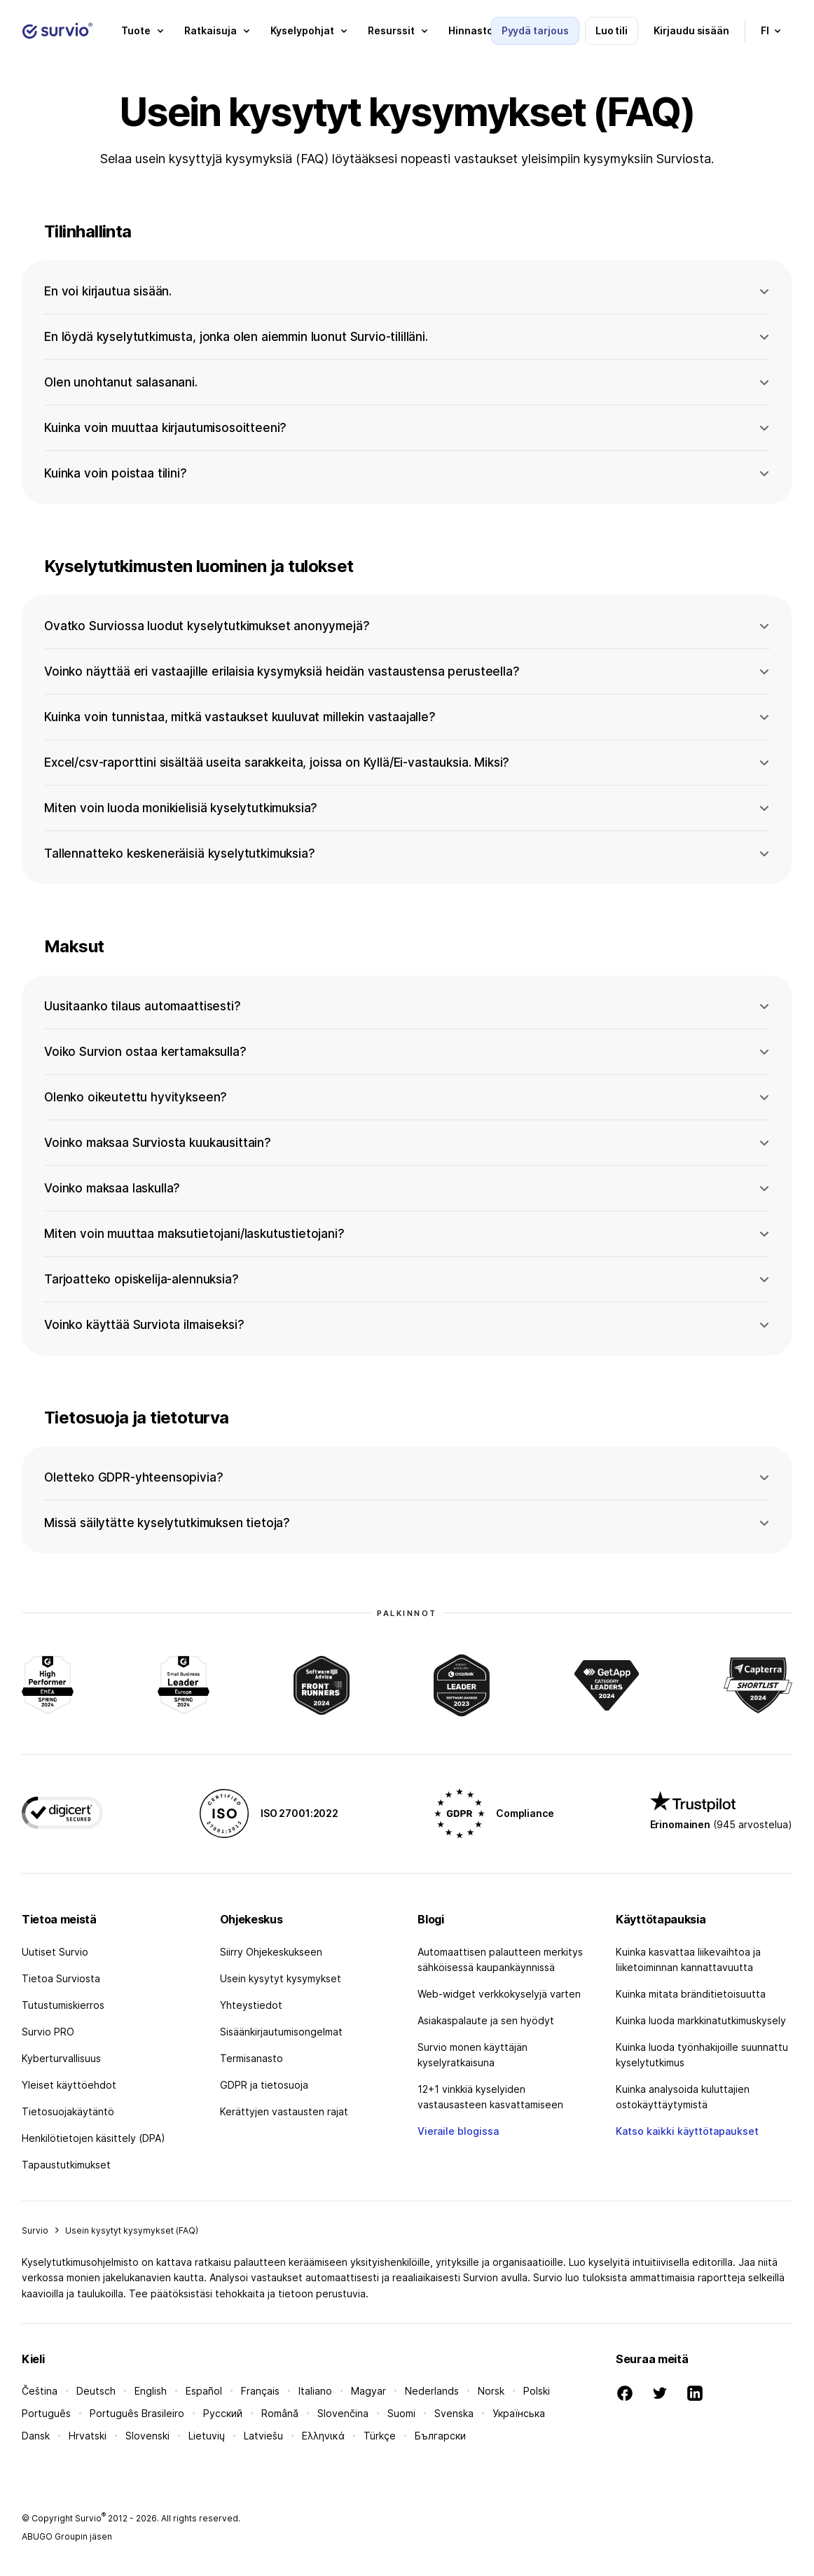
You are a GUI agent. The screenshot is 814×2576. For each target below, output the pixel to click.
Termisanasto (251, 2058)
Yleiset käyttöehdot (69, 2085)
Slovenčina (342, 2413)
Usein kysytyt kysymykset (280, 1978)
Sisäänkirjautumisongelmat (281, 2032)
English (150, 2391)
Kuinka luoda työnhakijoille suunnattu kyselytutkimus (702, 2054)
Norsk (491, 2391)
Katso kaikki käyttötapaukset (687, 2131)
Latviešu (263, 2436)
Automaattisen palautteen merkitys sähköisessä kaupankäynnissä (500, 1959)
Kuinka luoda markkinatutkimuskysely (701, 2020)
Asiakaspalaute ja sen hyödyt (486, 2020)
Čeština (39, 2391)
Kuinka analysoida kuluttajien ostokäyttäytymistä (683, 2096)
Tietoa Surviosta (61, 1978)
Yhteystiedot (251, 2005)
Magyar (368, 2391)
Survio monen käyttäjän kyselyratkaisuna (472, 2054)
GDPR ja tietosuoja (264, 2085)
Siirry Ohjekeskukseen (271, 1952)
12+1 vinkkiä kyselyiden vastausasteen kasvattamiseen (490, 2096)
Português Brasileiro (137, 2413)
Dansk (36, 2436)
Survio (35, 2230)
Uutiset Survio (55, 1952)
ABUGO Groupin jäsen (67, 2536)
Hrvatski (87, 2436)
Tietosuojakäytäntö (68, 2111)
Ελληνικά (323, 2436)
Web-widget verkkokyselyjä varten (499, 1994)
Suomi (401, 2413)
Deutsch (96, 2391)
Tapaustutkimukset (66, 2165)
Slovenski (147, 2436)
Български (440, 2436)
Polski (536, 2391)
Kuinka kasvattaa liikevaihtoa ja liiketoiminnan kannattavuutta (688, 1959)
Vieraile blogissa (458, 2131)
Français (260, 2391)
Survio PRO (48, 2032)
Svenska (454, 2413)
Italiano (315, 2391)
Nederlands (432, 2391)
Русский (222, 2413)
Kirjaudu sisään (691, 30)
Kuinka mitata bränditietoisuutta (691, 1994)
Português (46, 2413)
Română (279, 2413)
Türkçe (380, 2436)
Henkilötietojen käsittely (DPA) (93, 2138)
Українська (518, 2413)
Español (204, 2391)
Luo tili (611, 30)
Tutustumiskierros (63, 2005)
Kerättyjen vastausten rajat (284, 2111)
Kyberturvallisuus (61, 2058)
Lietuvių (206, 2436)
